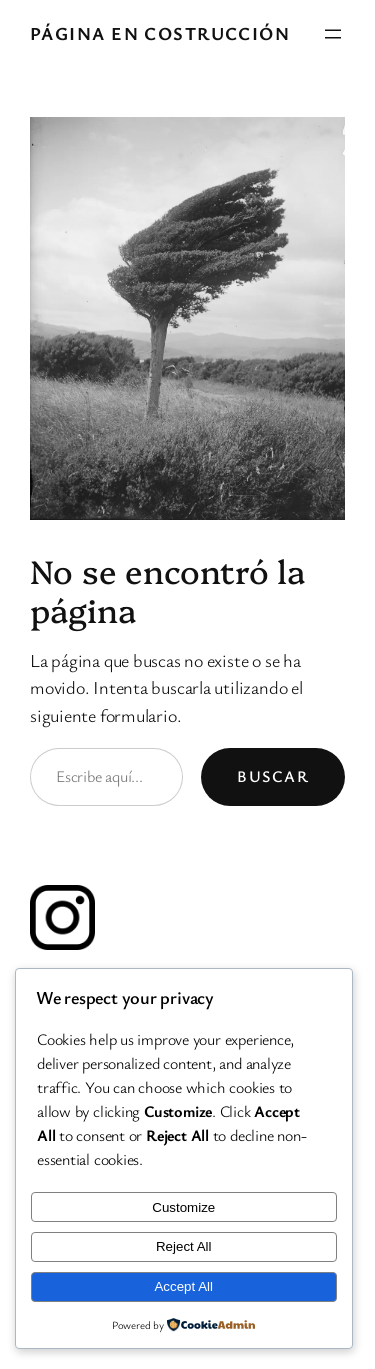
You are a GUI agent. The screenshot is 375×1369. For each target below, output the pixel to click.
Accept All (183, 1286)
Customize (183, 1207)
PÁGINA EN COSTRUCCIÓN (160, 33)
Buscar (273, 776)
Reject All (184, 1246)
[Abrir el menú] (333, 34)
